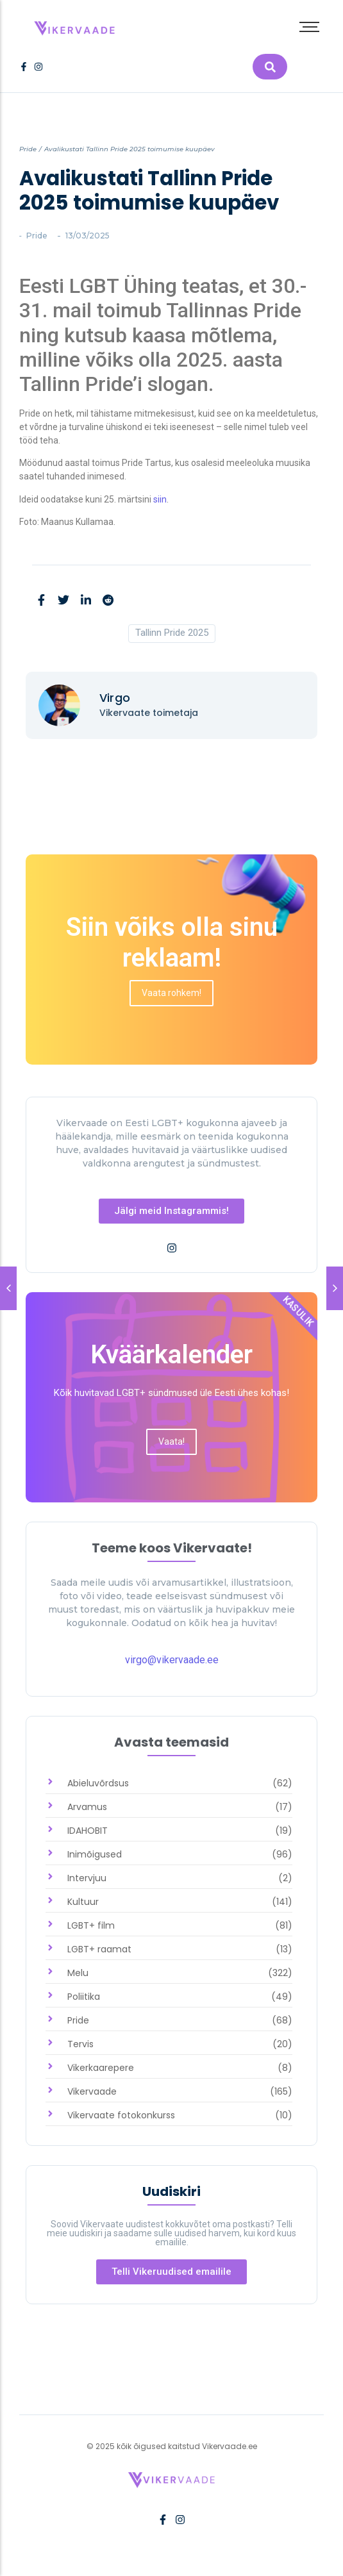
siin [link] (160, 499)
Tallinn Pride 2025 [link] (171, 632)
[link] (75, 25)
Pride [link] (28, 149)
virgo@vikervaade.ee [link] (172, 1660)
